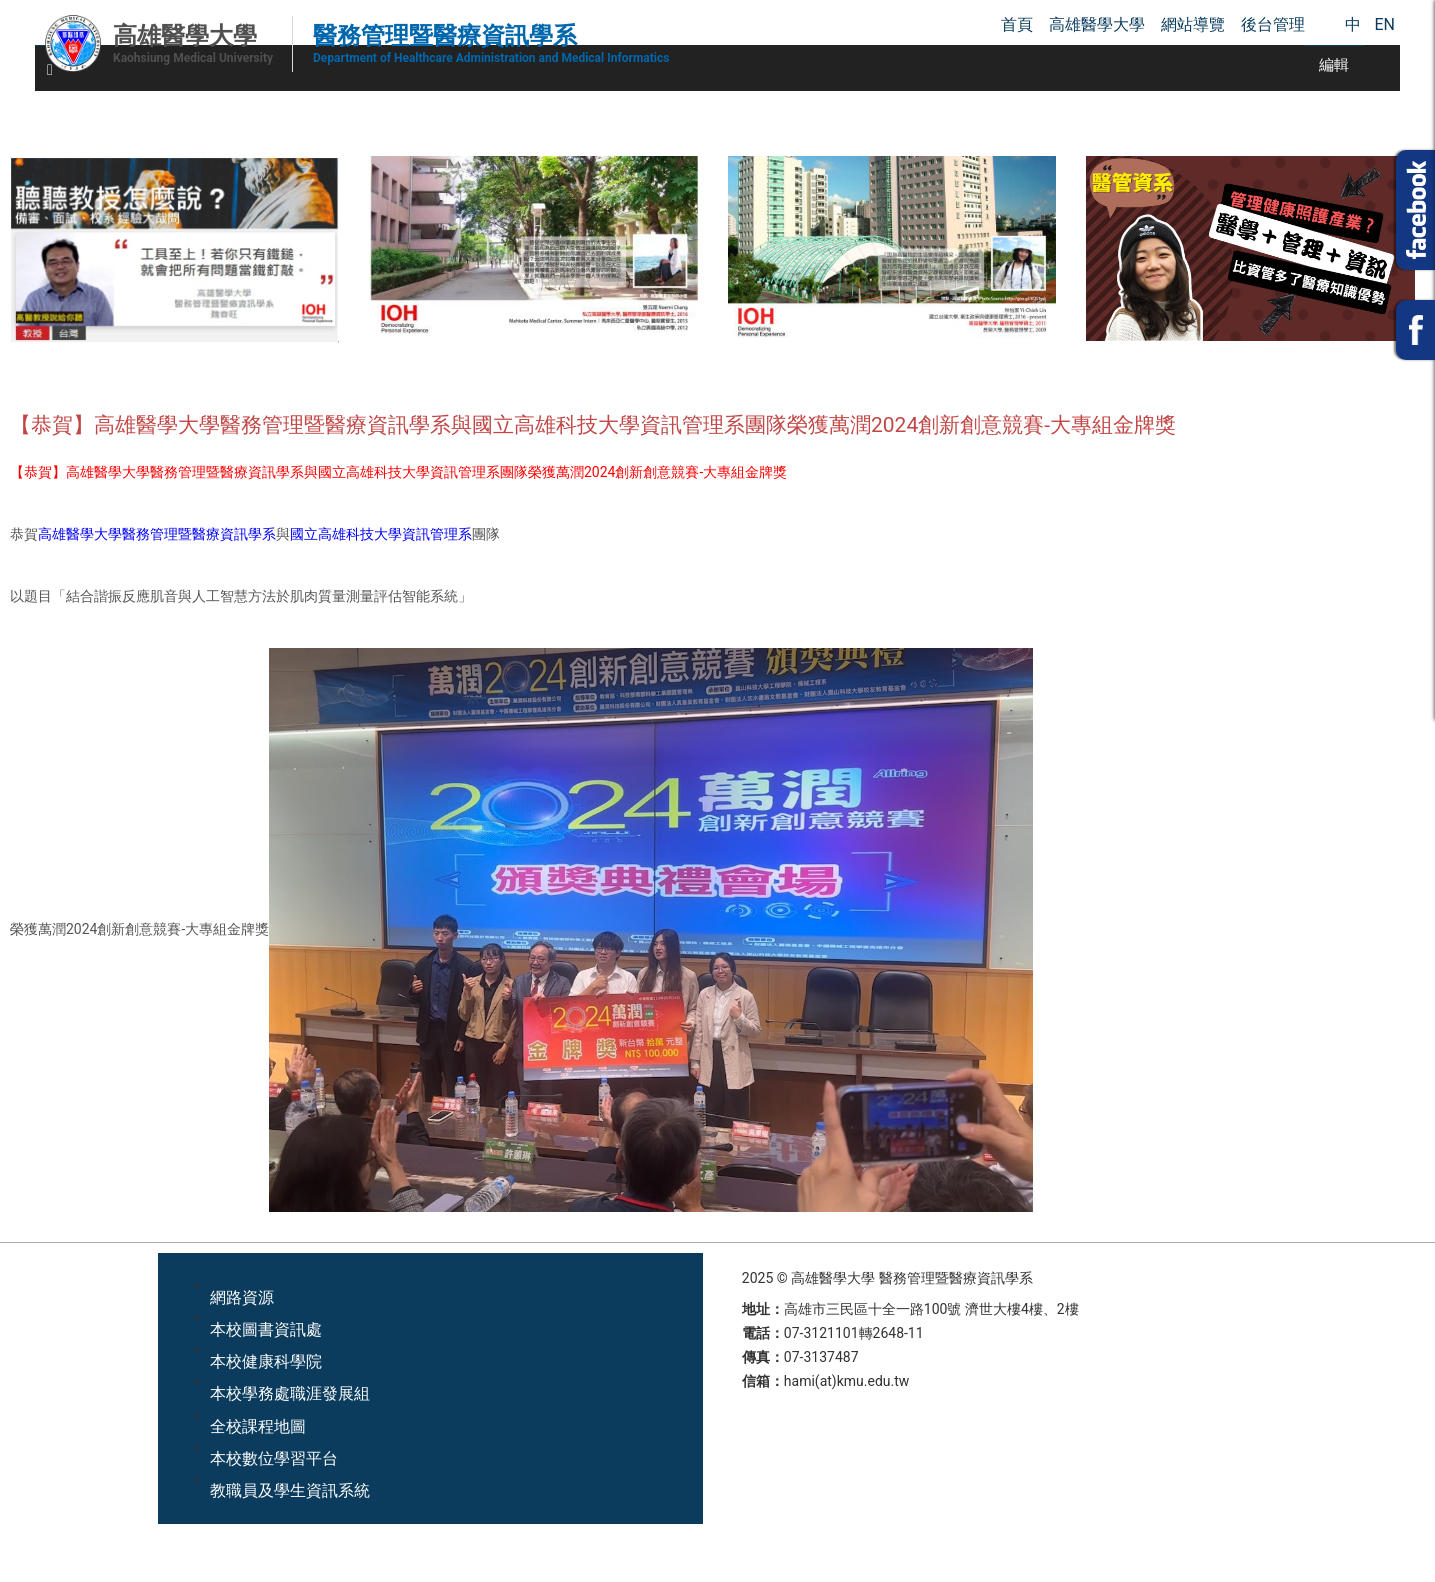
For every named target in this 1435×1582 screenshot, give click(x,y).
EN (1384, 24)
